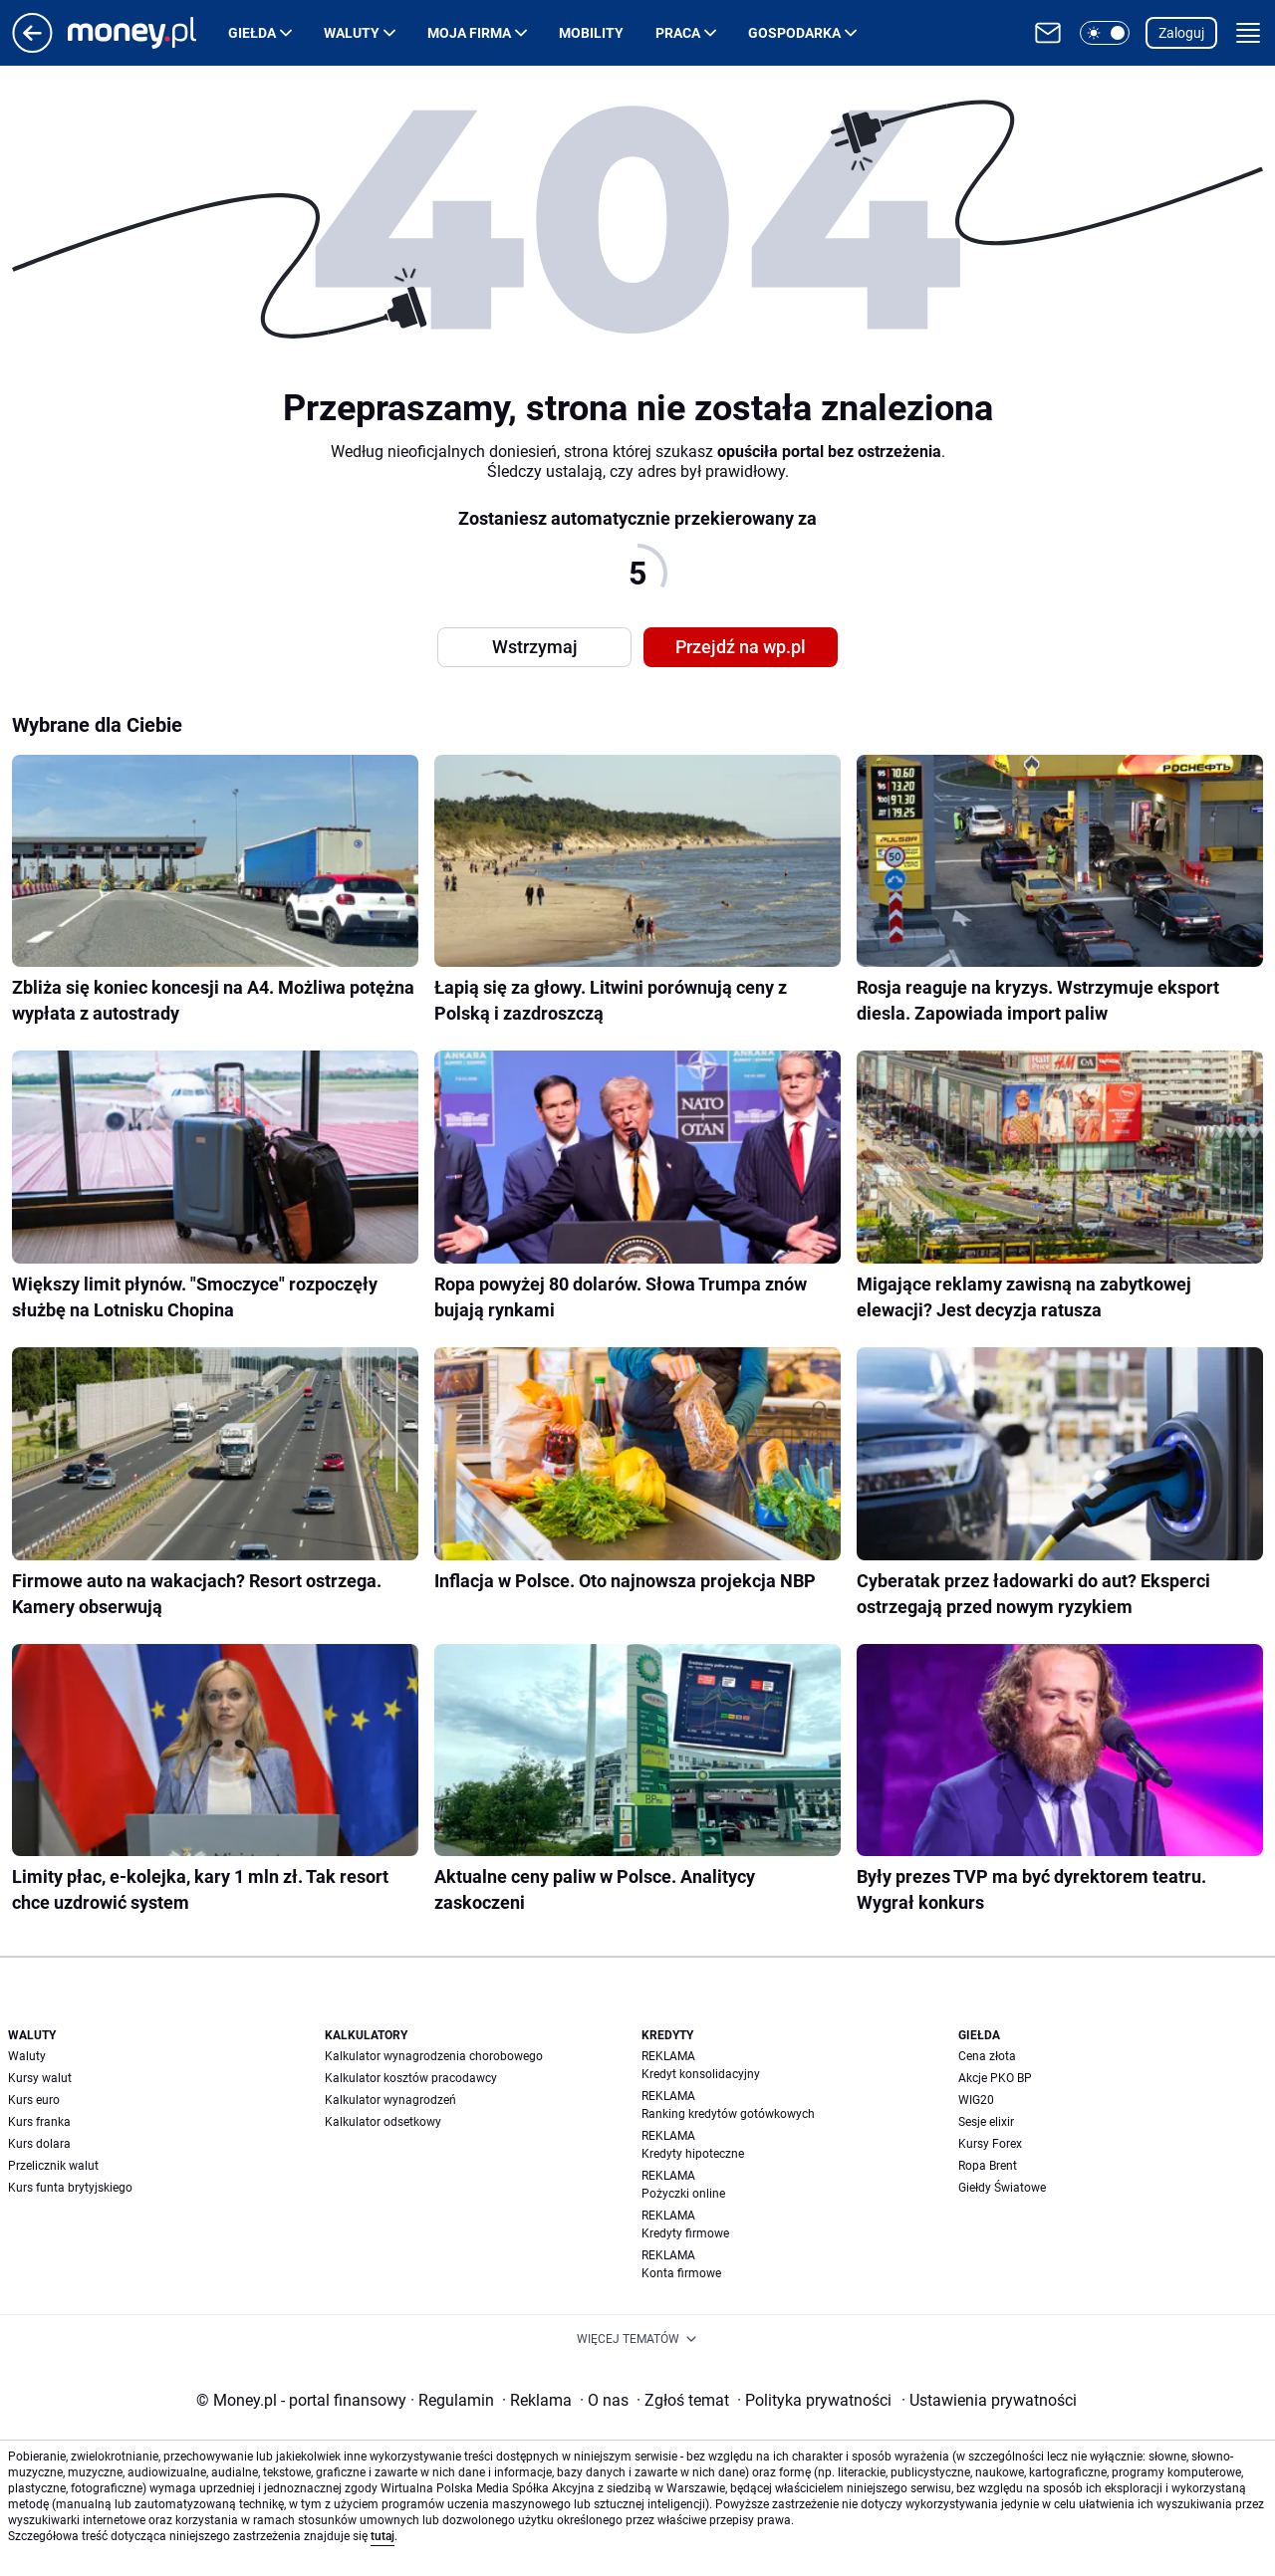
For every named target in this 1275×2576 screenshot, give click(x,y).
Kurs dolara (39, 2144)
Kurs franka (39, 2122)
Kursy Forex (990, 2144)
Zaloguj (1181, 33)
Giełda (252, 33)
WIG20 (976, 2100)
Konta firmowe (681, 2273)
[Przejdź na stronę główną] (32, 47)
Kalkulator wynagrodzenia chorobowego (434, 2056)
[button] (1105, 33)
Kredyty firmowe (685, 2233)
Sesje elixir (986, 2122)
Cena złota (987, 2056)
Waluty (352, 33)
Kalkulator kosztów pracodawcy (411, 2078)
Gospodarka (794, 33)
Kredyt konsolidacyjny (700, 2074)
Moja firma (469, 33)
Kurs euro (34, 2100)
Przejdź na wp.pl (740, 646)
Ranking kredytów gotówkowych (728, 2114)
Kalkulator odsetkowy (383, 2122)
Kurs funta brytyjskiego (70, 2188)
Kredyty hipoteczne (692, 2154)
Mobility (591, 33)
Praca (677, 33)
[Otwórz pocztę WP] (1048, 33)
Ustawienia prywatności (989, 2400)
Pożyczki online (683, 2194)
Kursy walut (40, 2078)
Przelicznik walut (53, 2166)
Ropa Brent (987, 2166)
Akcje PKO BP (995, 2078)
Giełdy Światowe (1002, 2188)
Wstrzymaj (535, 646)
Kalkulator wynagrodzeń (390, 2100)
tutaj (382, 2536)
